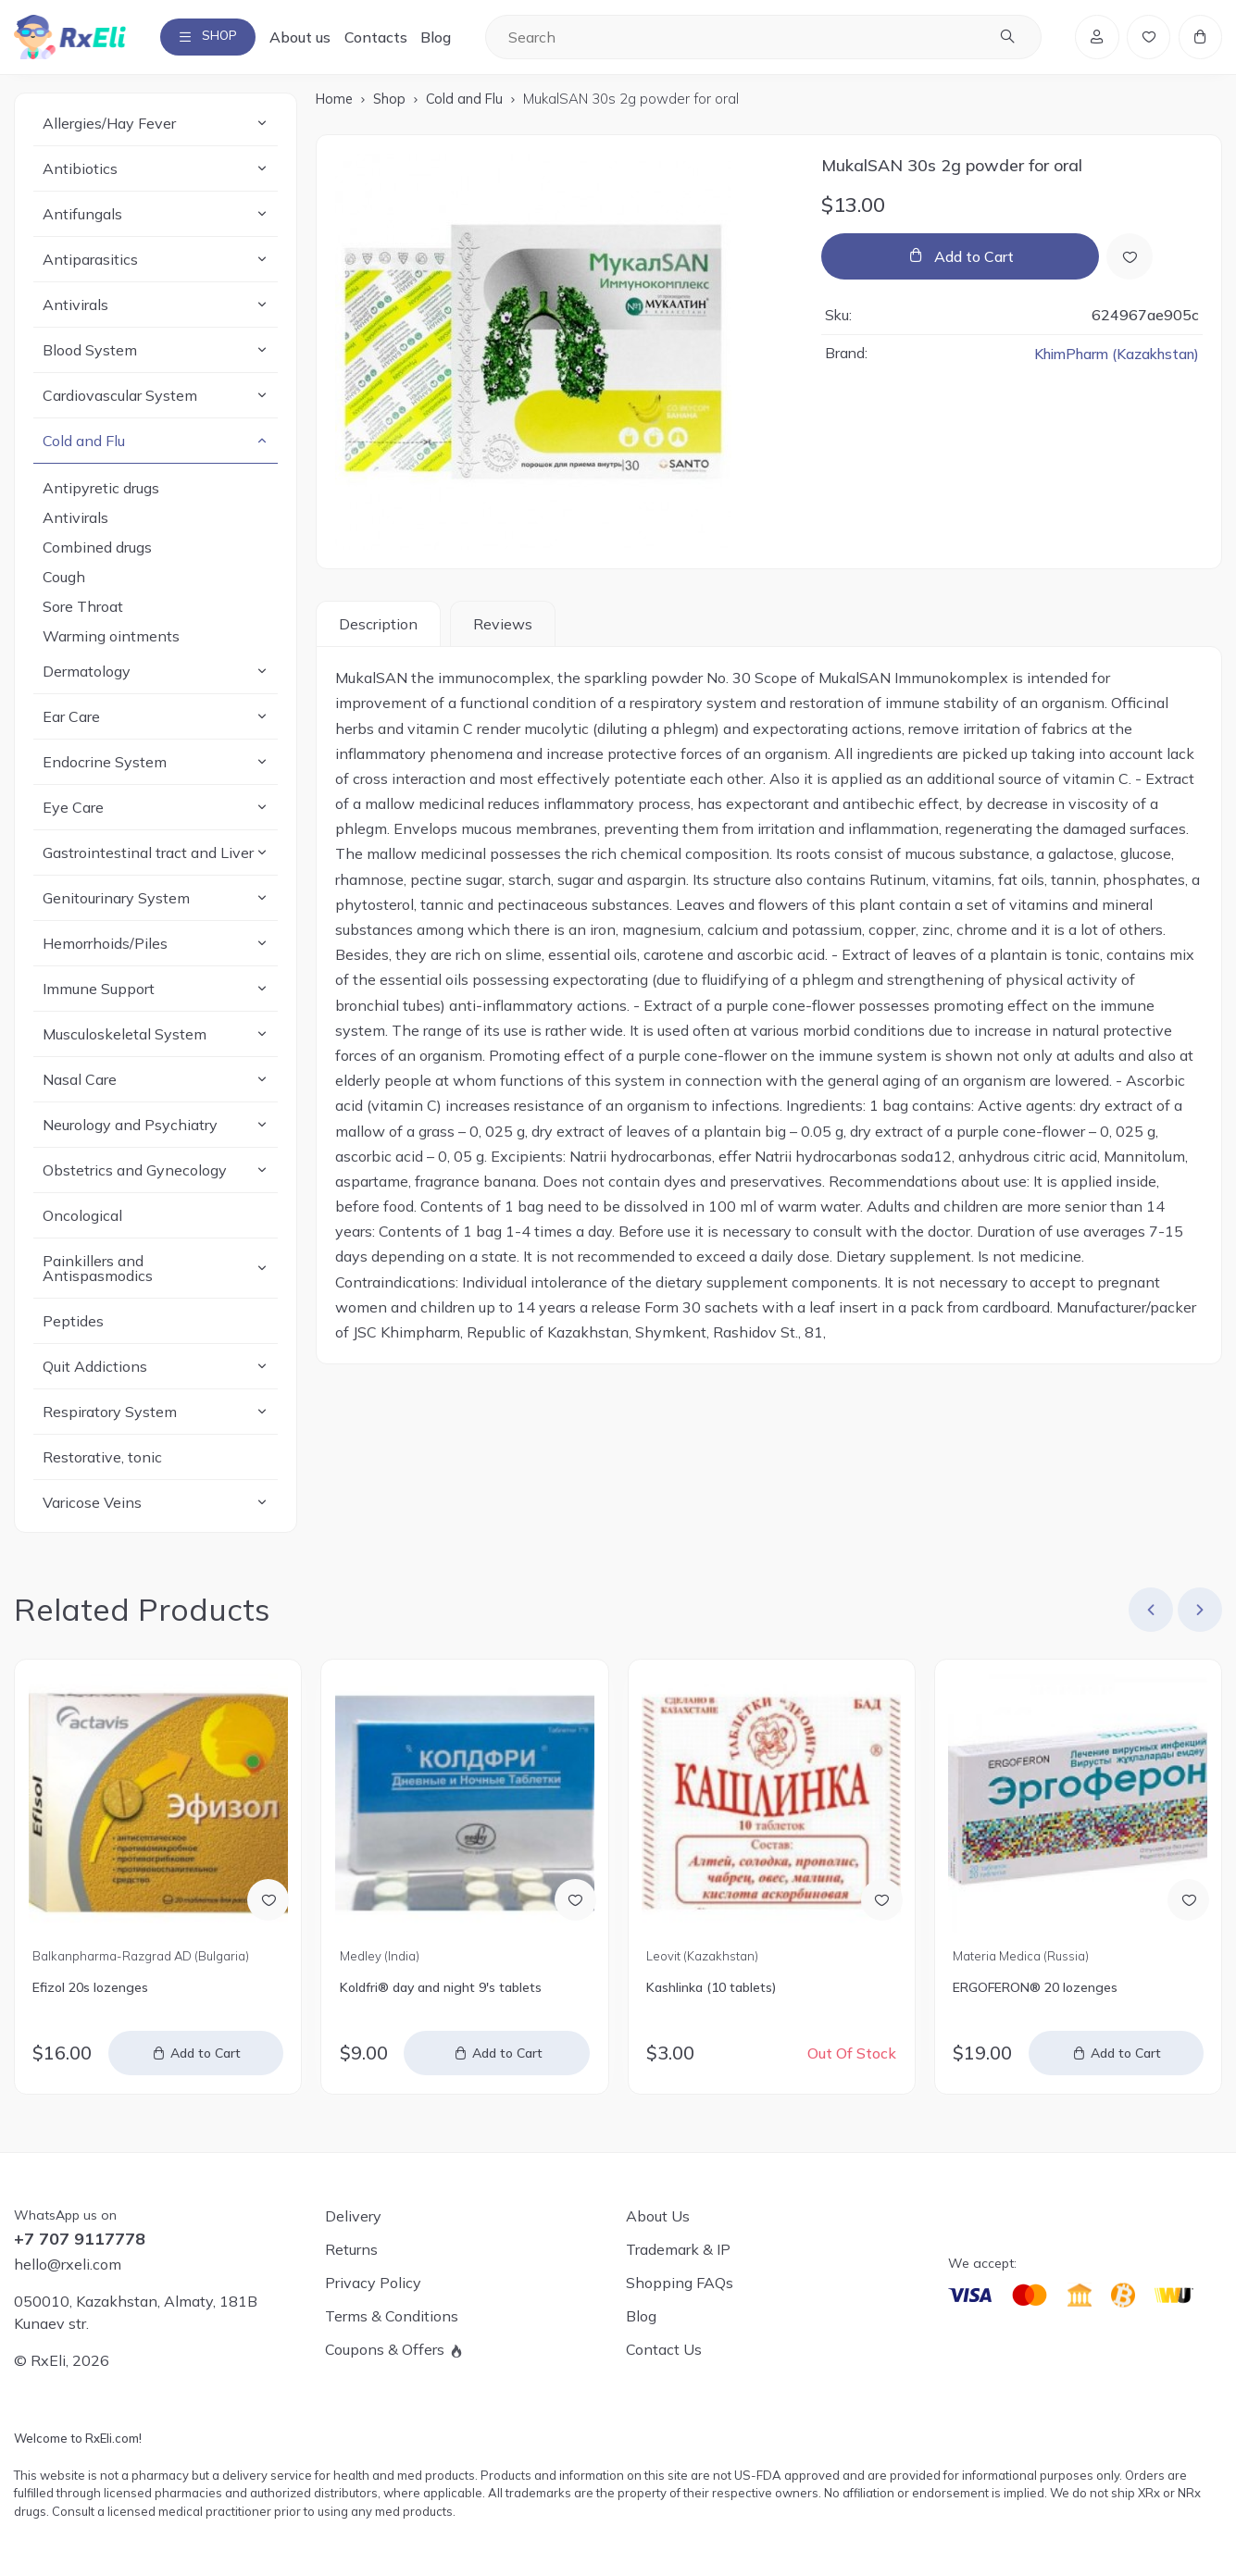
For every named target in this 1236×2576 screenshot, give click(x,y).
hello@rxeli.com (67, 2265)
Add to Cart (974, 261)
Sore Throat (83, 611)
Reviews (502, 628)
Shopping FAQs (679, 2283)
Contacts (390, 38)
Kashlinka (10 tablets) (711, 1992)
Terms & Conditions (391, 2316)
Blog (450, 38)
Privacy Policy (373, 2283)
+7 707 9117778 (79, 2240)
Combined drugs (97, 551)
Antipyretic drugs (101, 492)
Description (378, 628)
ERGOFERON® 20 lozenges (1035, 1992)
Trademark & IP (678, 2250)
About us (314, 38)
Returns (351, 2250)
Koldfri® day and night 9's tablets (441, 1992)
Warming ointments (111, 640)
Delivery (353, 2216)
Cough (64, 581)
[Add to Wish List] (1131, 261)
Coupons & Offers (384, 2350)
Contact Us (664, 2350)
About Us (658, 2216)
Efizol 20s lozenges (90, 1992)
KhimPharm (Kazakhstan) (1112, 358)
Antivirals (75, 522)
